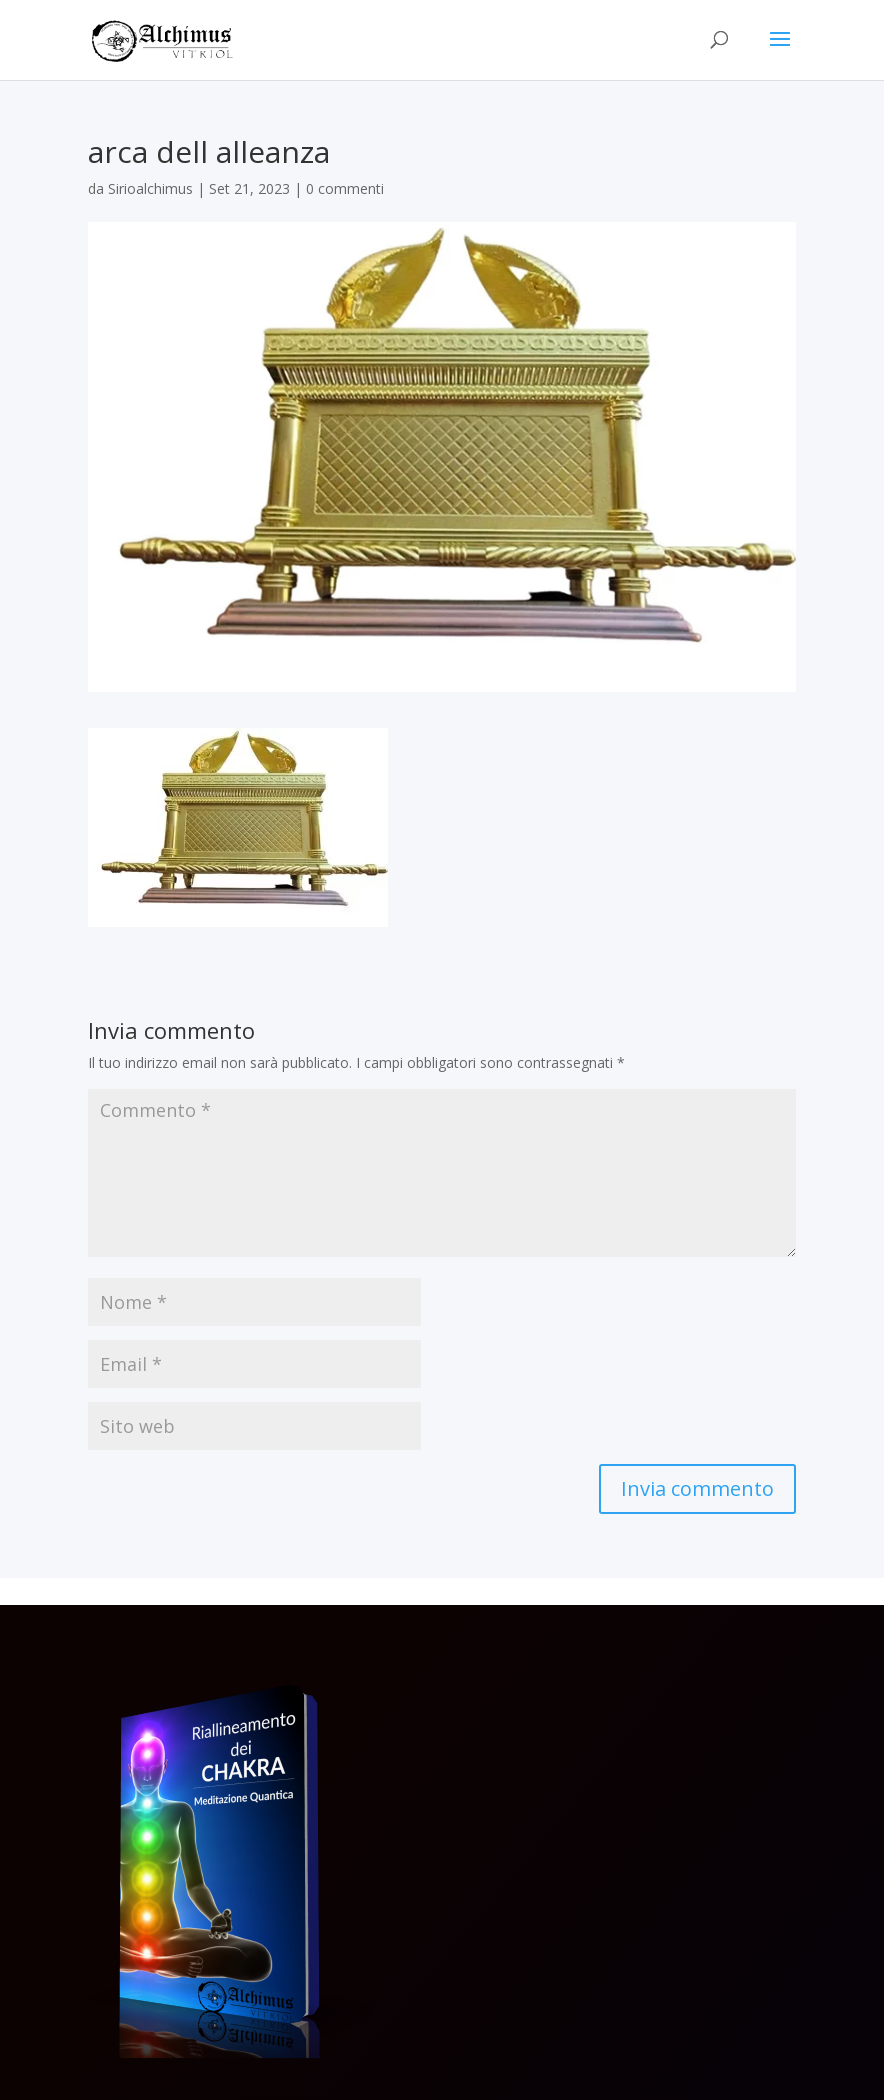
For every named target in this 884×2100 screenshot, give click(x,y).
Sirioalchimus (150, 188)
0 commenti (345, 188)
